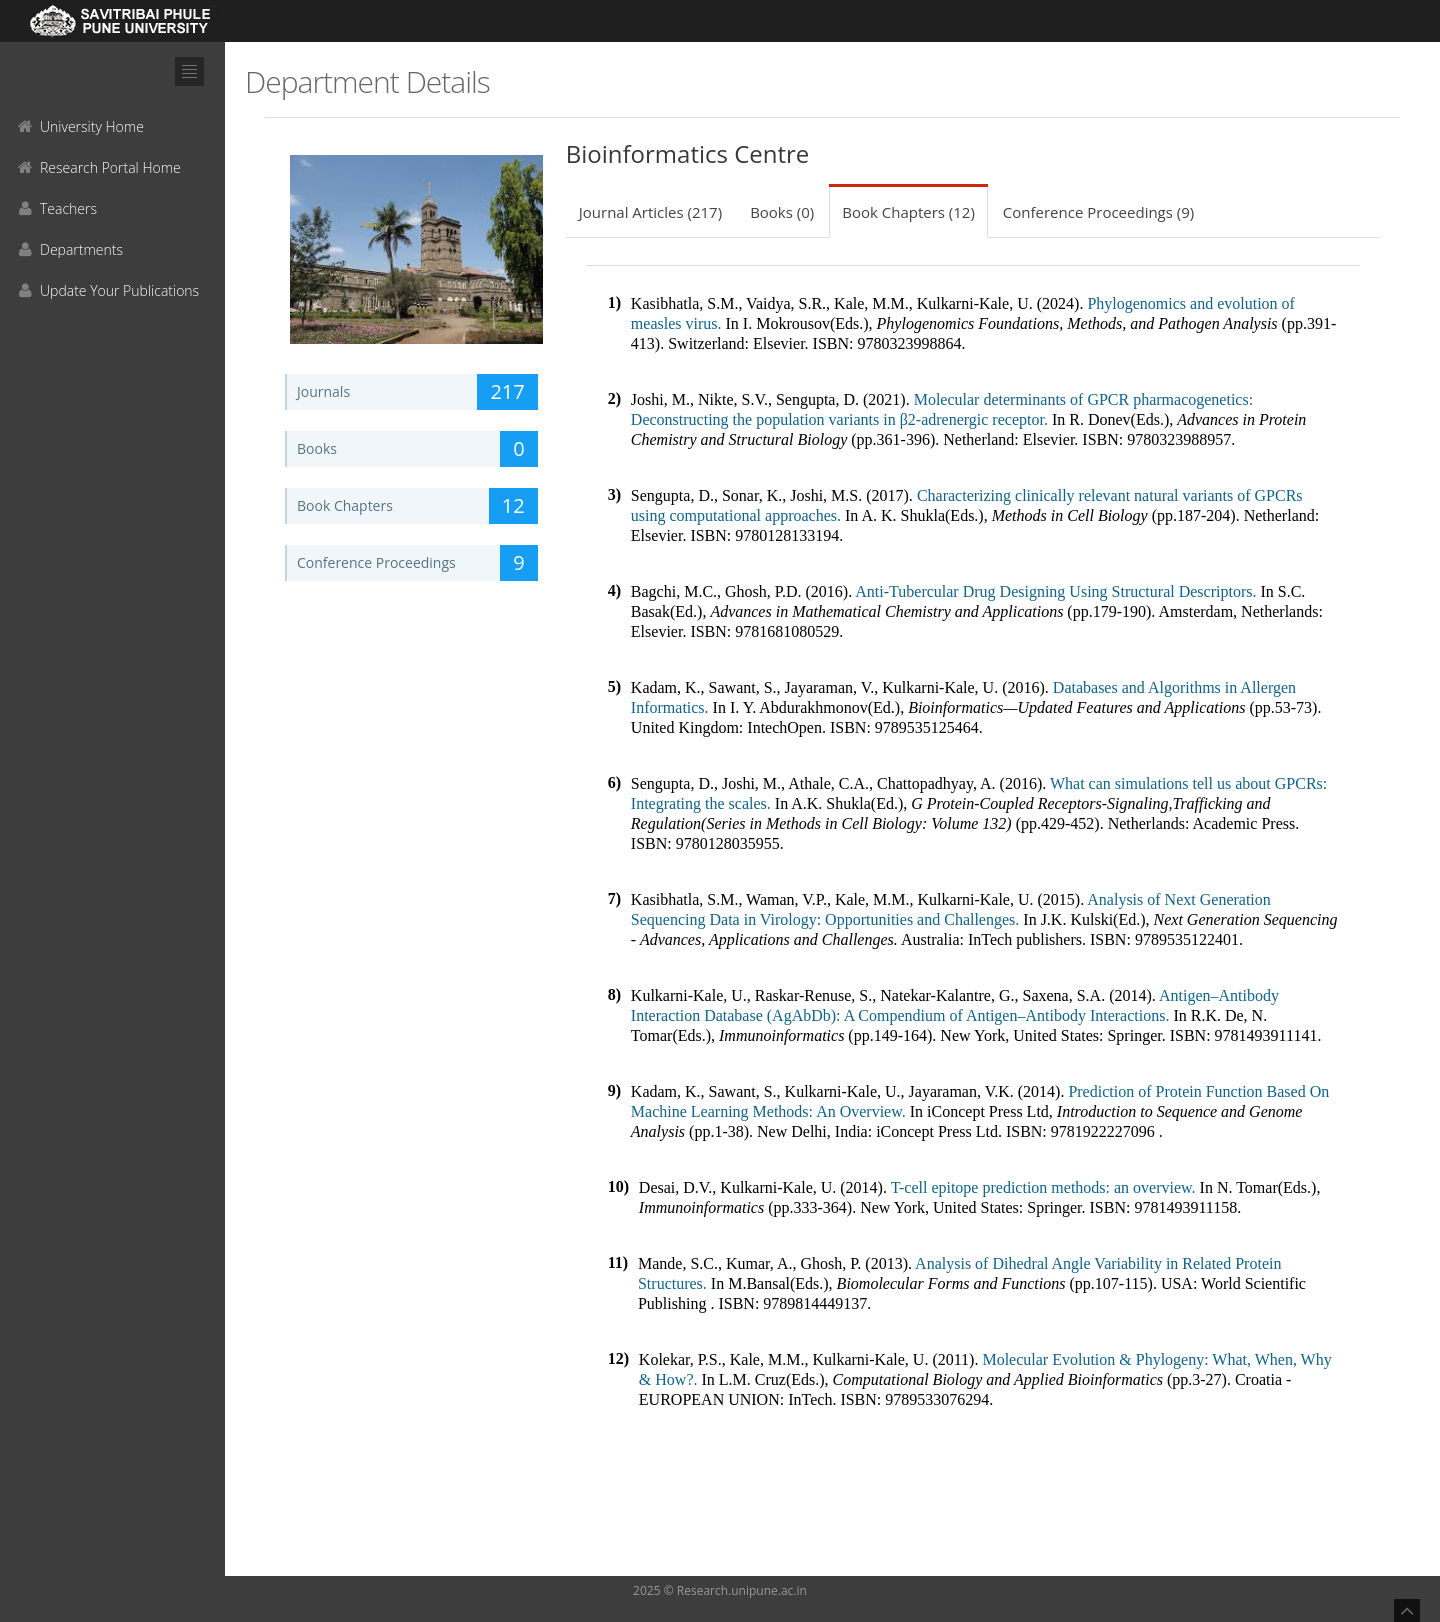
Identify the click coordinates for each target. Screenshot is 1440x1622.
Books (417, 449)
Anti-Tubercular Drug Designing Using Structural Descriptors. (1056, 591)
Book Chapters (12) (908, 212)
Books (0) (782, 212)
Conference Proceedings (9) (1098, 212)
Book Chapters (417, 506)
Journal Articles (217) (650, 212)
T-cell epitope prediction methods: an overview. (1043, 1187)
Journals (417, 392)
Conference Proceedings (417, 563)
